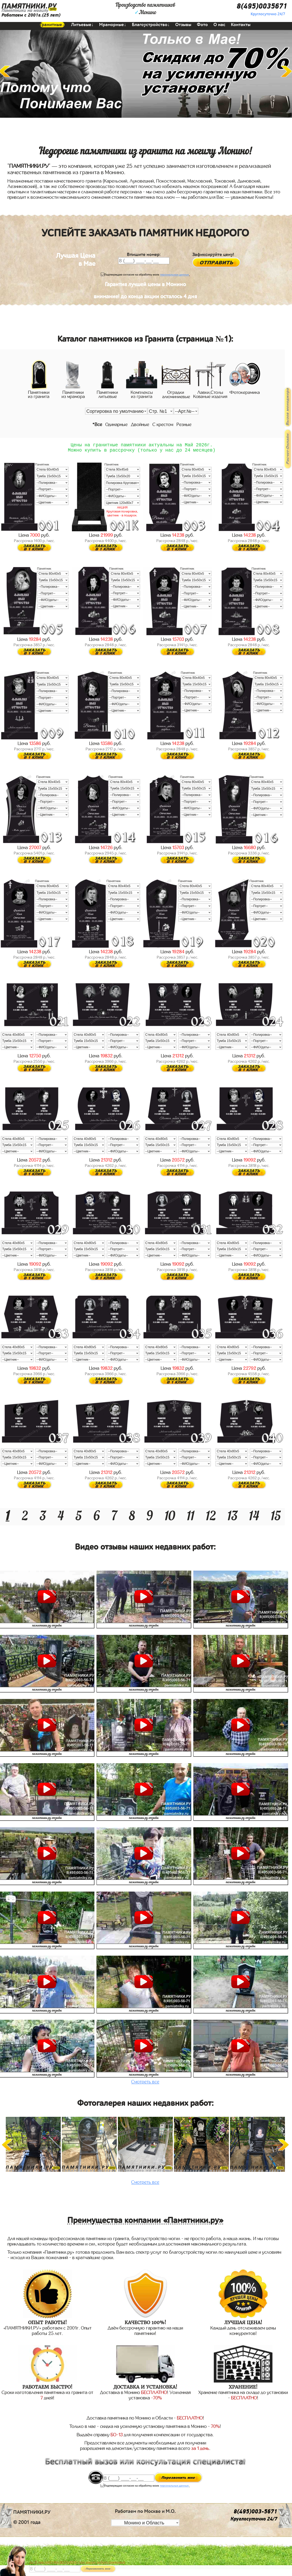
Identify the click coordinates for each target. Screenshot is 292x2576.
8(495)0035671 (262, 6)
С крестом (163, 424)
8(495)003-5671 (255, 2514)
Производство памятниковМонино (145, 8)
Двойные (140, 424)
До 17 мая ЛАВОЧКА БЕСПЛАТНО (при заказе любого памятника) (77, 2562)
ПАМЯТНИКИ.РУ (28, 6)
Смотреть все (145, 2084)
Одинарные (116, 424)
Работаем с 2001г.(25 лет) (30, 15)
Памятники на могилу (24, 10)
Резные (184, 424)
